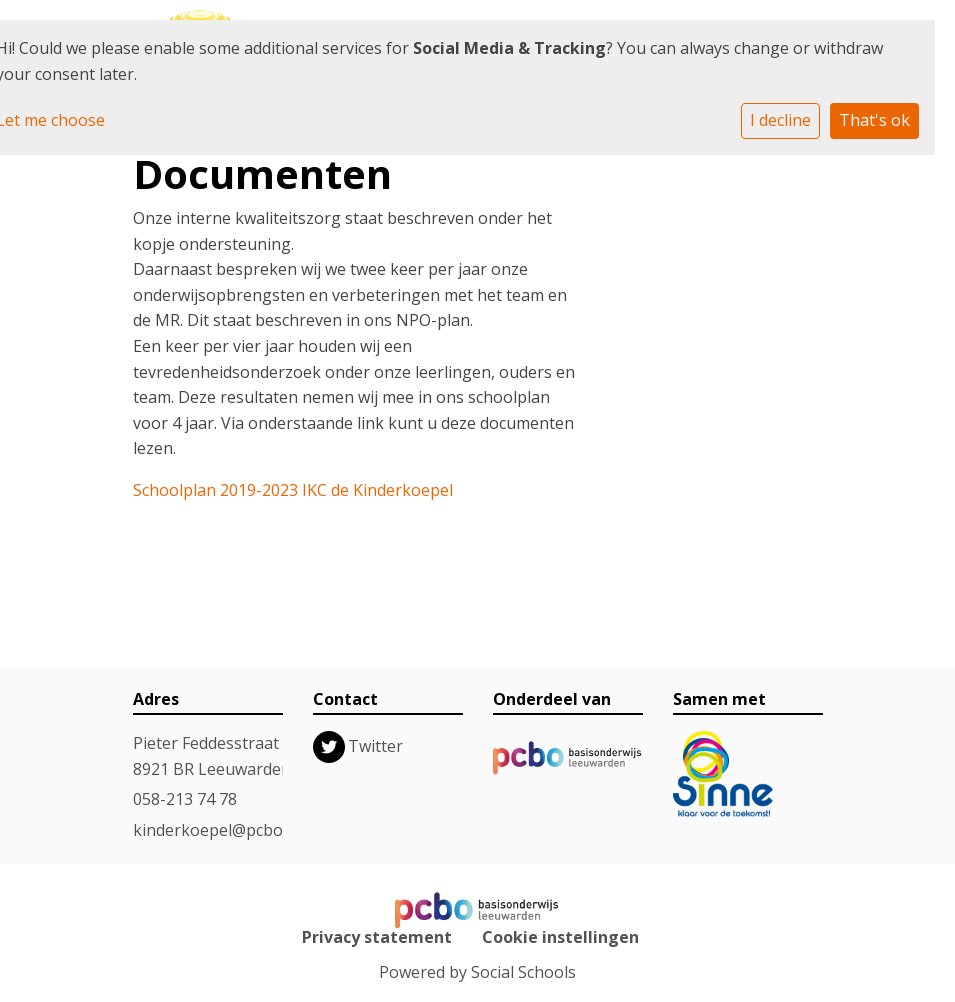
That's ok (874, 120)
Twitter (375, 746)
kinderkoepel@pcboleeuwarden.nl (260, 830)
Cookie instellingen (560, 937)
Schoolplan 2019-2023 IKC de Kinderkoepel (293, 490)
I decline (780, 120)
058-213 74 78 (185, 799)
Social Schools (523, 972)
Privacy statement (377, 937)
